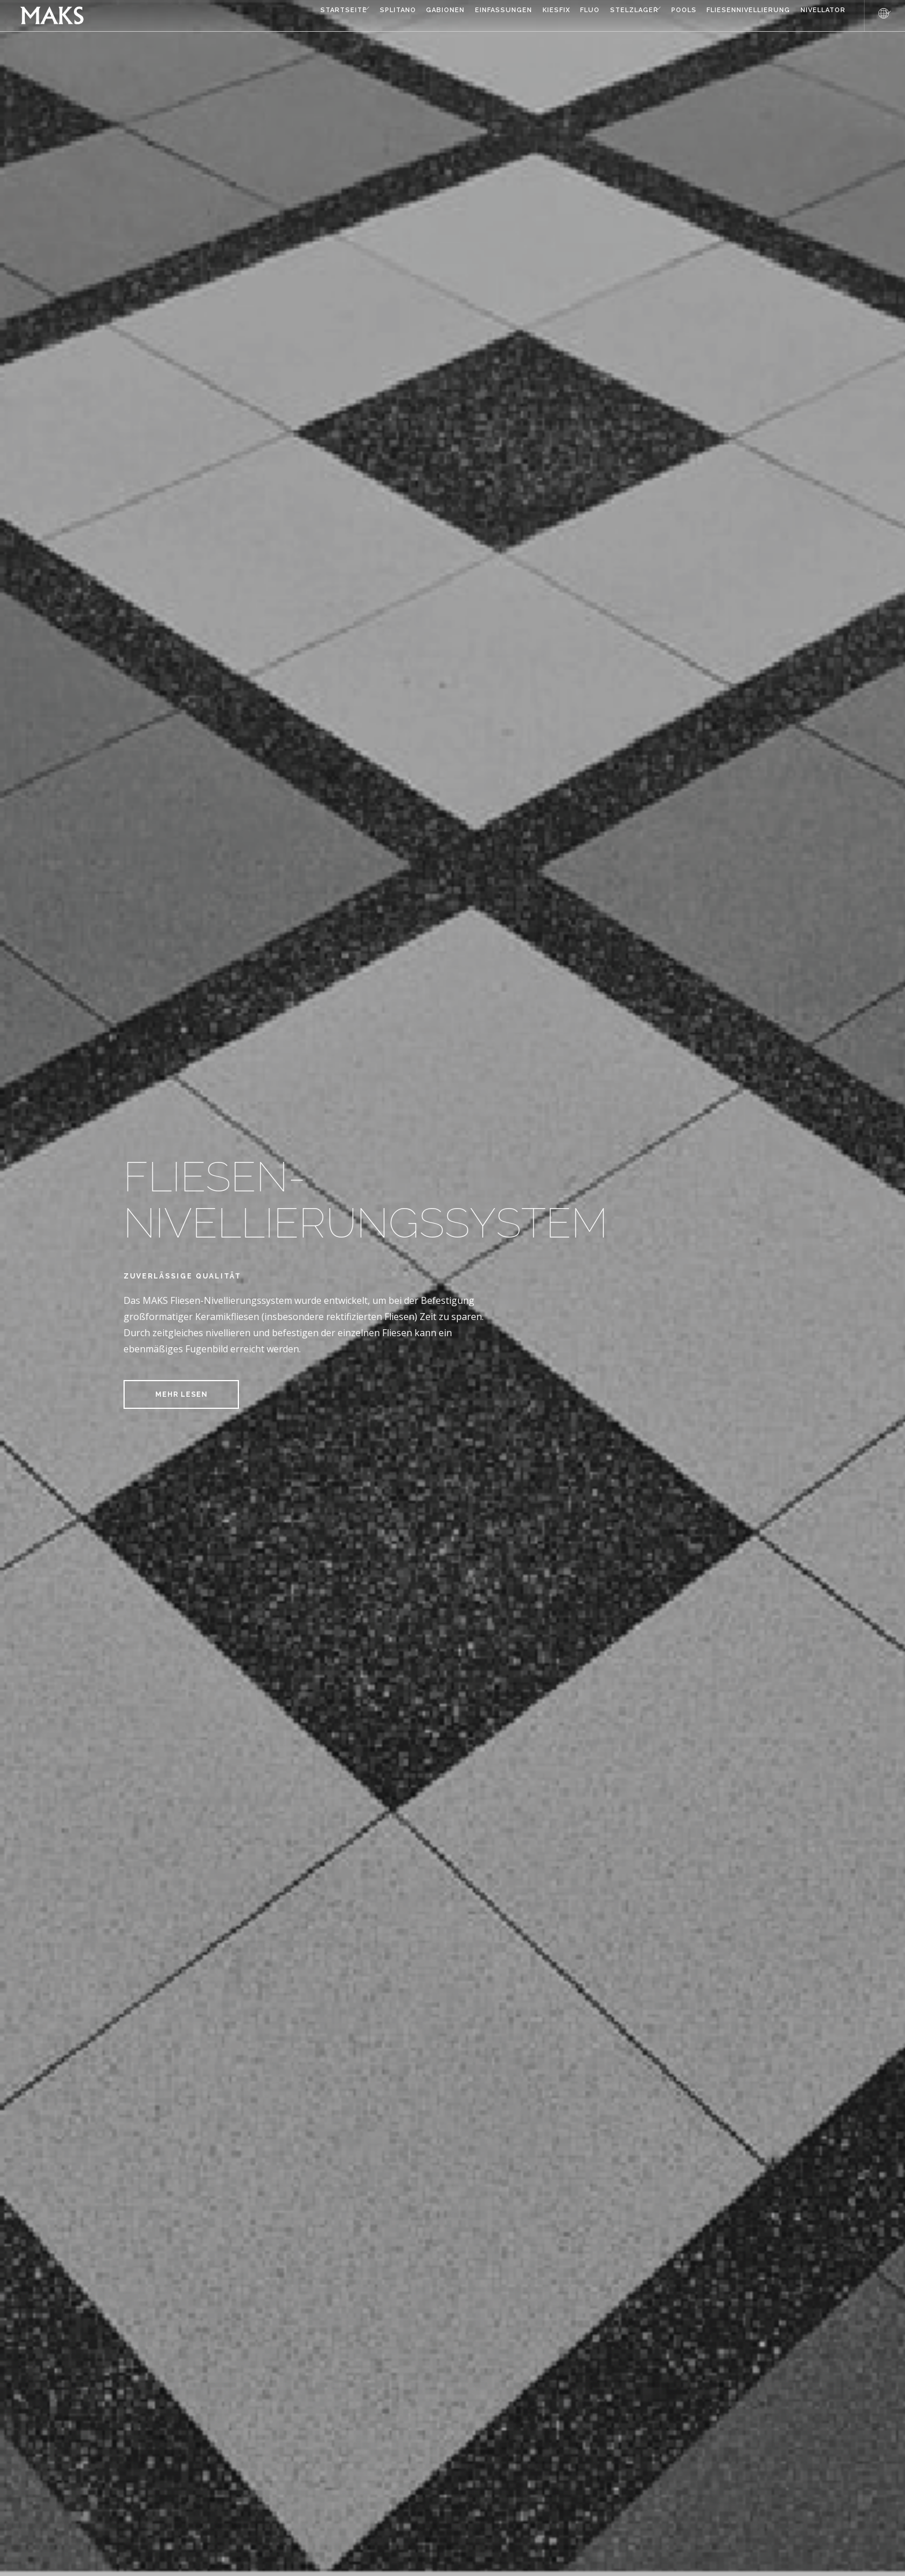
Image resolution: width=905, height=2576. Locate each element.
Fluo (541, 16)
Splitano (315, 16)
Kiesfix (499, 16)
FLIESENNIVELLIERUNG (732, 16)
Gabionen (371, 16)
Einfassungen (437, 16)
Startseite (245, 16)
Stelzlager (593, 16)
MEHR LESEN (181, 1394)
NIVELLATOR (814, 16)
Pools (659, 16)
